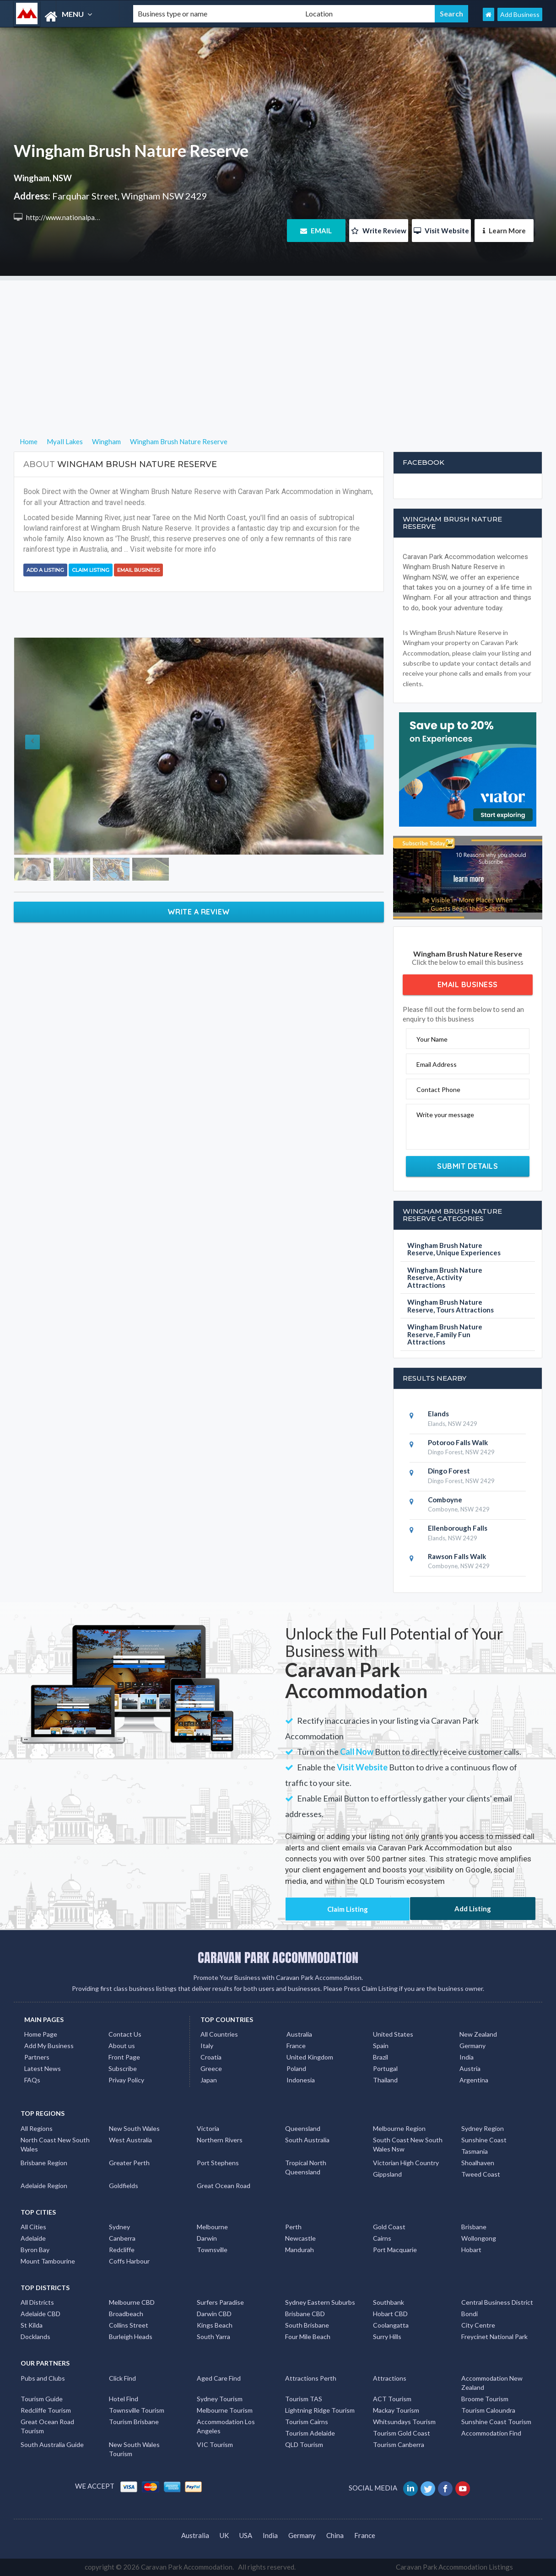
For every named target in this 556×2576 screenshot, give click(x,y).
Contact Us (124, 2034)
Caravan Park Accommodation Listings (454, 2567)
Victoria (208, 2128)
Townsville (212, 2249)
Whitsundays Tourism (404, 2421)
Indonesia (300, 2080)
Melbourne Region (399, 2128)
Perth (293, 2227)
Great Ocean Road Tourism (47, 2426)
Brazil (380, 2057)
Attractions (389, 2378)
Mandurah (299, 2249)
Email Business (138, 570)
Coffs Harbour (129, 2261)
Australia (299, 2034)
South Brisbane (307, 2325)
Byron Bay (35, 2249)
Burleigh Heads (130, 2336)
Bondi (469, 2314)
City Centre (478, 2325)
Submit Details (467, 1166)
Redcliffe (122, 2249)
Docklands (35, 2336)
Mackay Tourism (396, 2410)
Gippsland (387, 2174)
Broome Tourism (484, 2399)
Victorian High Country (406, 2163)
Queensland (302, 2128)
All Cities (33, 2227)
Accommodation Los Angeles (226, 2426)
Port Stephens (218, 2163)
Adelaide (33, 2238)
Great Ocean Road (223, 2185)
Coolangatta (391, 2325)
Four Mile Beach (307, 2336)
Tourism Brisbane (134, 2421)
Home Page (40, 2034)
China (335, 2535)
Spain (381, 2045)
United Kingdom (309, 2057)
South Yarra (213, 2336)
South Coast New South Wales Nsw (408, 2144)
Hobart (471, 2249)
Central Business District (497, 2302)
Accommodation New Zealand (492, 2382)
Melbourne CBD (132, 2302)
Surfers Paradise (220, 2302)
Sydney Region (482, 2128)
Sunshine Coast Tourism (496, 2421)
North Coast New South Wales (55, 2144)
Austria (469, 2068)
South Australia (307, 2140)
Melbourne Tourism (225, 2410)
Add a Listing (45, 570)
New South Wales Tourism (134, 2449)
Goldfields (123, 2185)
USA (245, 2535)
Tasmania (474, 2151)
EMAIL (316, 230)
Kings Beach (214, 2325)
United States (393, 2034)
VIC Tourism (215, 2444)
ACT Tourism (392, 2399)
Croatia (210, 2057)
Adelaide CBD (40, 2314)
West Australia (130, 2140)
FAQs (32, 2080)
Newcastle (300, 2238)
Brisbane (473, 2227)
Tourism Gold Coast (401, 2433)
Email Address (436, 1064)
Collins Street (128, 2325)
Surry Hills (387, 2336)
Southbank (388, 2302)
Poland (296, 2068)
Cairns (382, 2238)
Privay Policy (126, 2080)
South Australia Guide (52, 2444)
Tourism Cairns (306, 2421)
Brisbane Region (44, 2163)
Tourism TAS (303, 2399)
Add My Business (49, 2045)
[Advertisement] (278, 344)
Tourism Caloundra (488, 2410)
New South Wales (134, 2128)
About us (121, 2045)
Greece (211, 2068)
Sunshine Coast (484, 2140)
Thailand (385, 2080)
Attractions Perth (310, 2378)
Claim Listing (90, 570)
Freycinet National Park (494, 2336)
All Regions (37, 2128)
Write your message (445, 1115)
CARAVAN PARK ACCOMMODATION (278, 1957)
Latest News (42, 2068)
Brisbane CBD (305, 2314)
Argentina (473, 2080)
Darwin (207, 2238)
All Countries (219, 2034)
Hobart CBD (390, 2314)
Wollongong (478, 2238)
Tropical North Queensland (305, 2167)
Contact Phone (438, 1089)
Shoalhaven (477, 2163)
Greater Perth (129, 2163)
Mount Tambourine (48, 2261)
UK (224, 2535)
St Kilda (32, 2325)
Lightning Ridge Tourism (320, 2410)
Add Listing (472, 1908)
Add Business (520, 14)
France (296, 2045)
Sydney (119, 2227)
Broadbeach (126, 2314)
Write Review (378, 230)
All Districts (37, 2302)
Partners (36, 2057)
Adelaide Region (44, 2185)
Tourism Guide (42, 2399)
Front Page (124, 2057)
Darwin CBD (214, 2314)
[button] (42, 746)
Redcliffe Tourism (46, 2410)
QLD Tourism (304, 2444)
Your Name (432, 1039)
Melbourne (212, 2227)
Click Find (122, 2378)
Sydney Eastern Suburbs (320, 2302)
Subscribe (122, 2068)
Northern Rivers (220, 2140)
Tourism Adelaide (310, 2433)
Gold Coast (389, 2227)
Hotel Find (123, 2399)
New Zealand (478, 2034)
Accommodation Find (491, 2433)
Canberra (122, 2238)
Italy (206, 2045)
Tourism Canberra (398, 2444)
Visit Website (441, 230)
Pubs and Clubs (43, 2378)
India (466, 2057)
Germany (472, 2045)
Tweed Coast (480, 2174)
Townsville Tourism (136, 2410)
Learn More (504, 230)
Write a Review (198, 911)
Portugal (385, 2068)
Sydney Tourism (220, 2399)
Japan (208, 2080)
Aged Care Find (219, 2378)
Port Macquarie (395, 2249)
